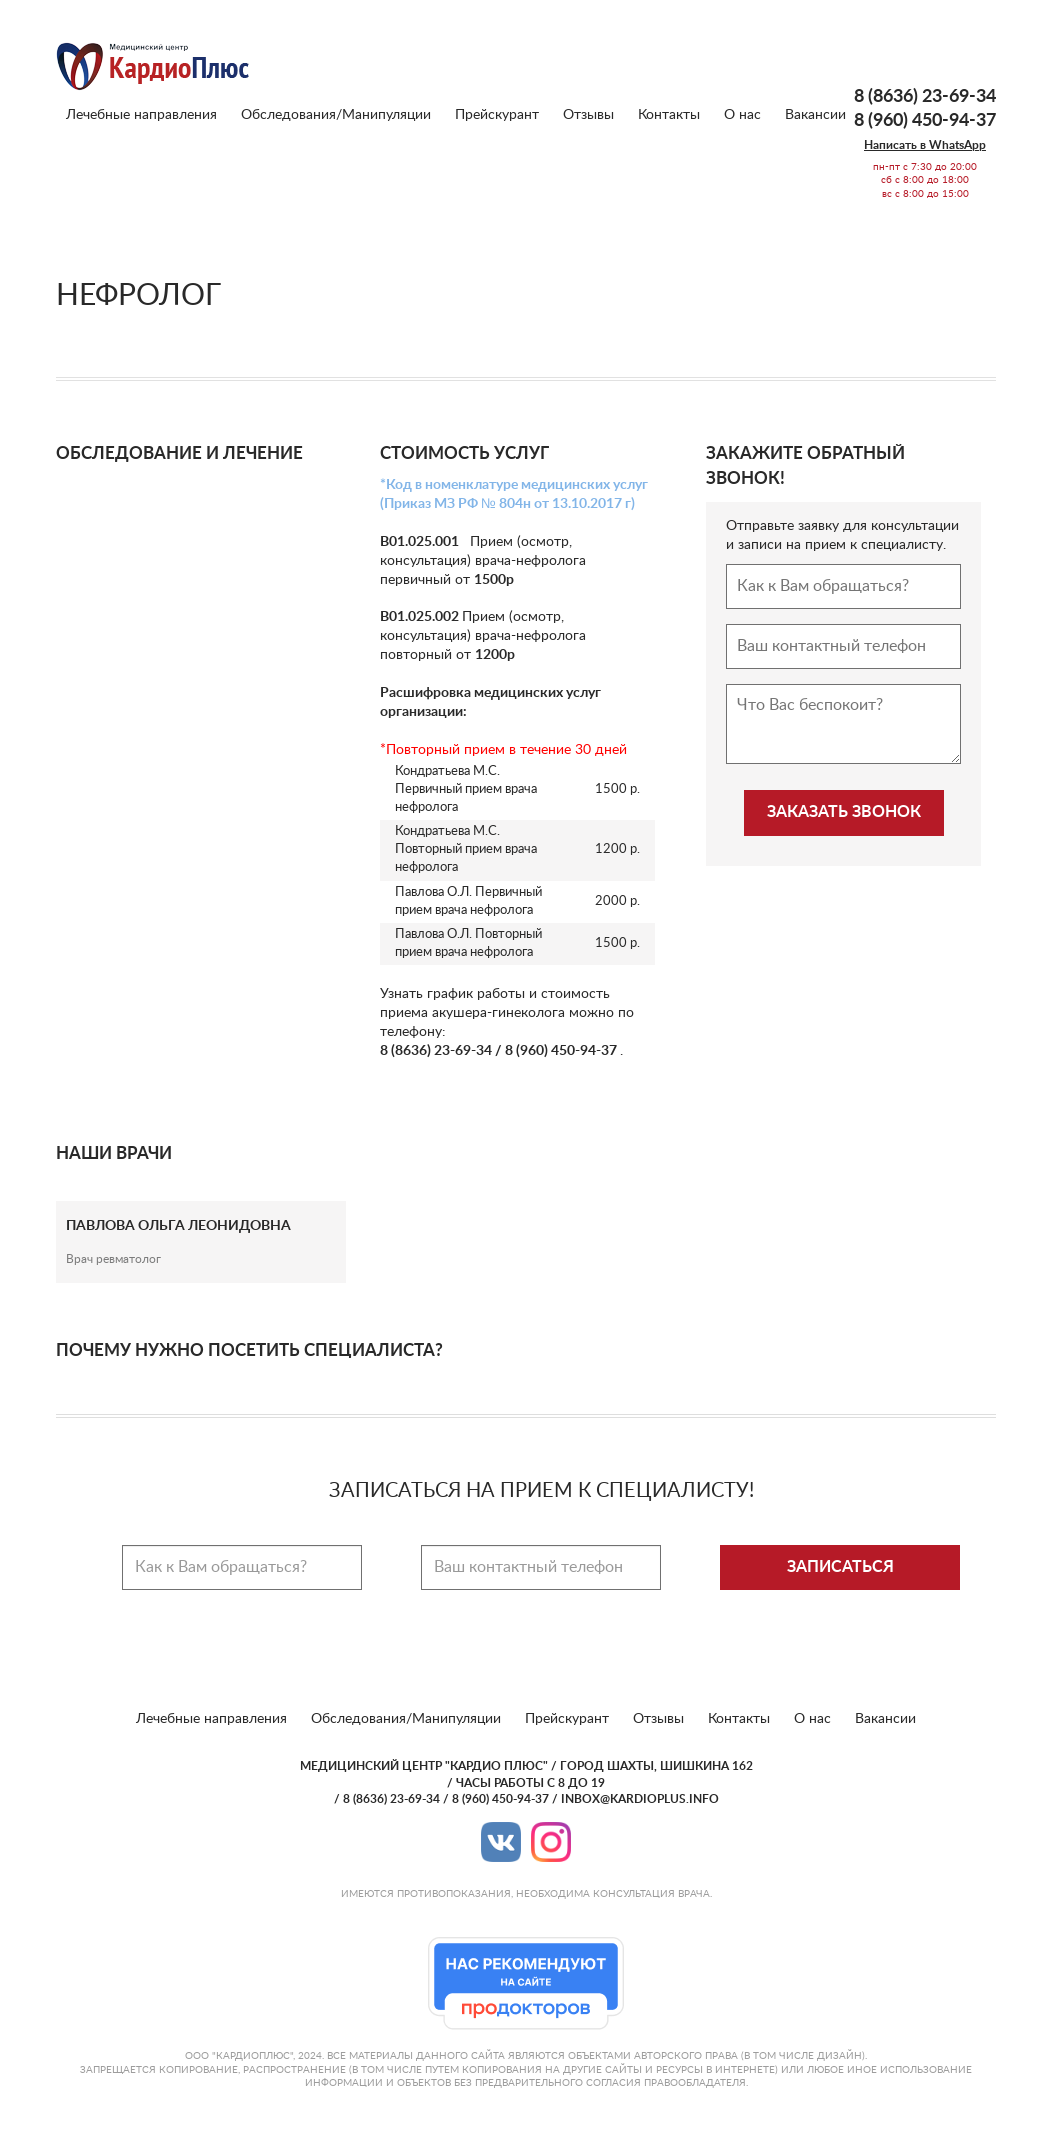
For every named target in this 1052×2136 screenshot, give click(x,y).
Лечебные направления (141, 115)
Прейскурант (497, 115)
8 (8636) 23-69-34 (925, 97)
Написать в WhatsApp (925, 145)
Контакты (669, 115)
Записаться (840, 1567)
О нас (742, 115)
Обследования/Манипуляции (336, 115)
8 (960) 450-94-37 (925, 121)
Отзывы (588, 115)
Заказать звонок (844, 812)
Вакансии (815, 115)
